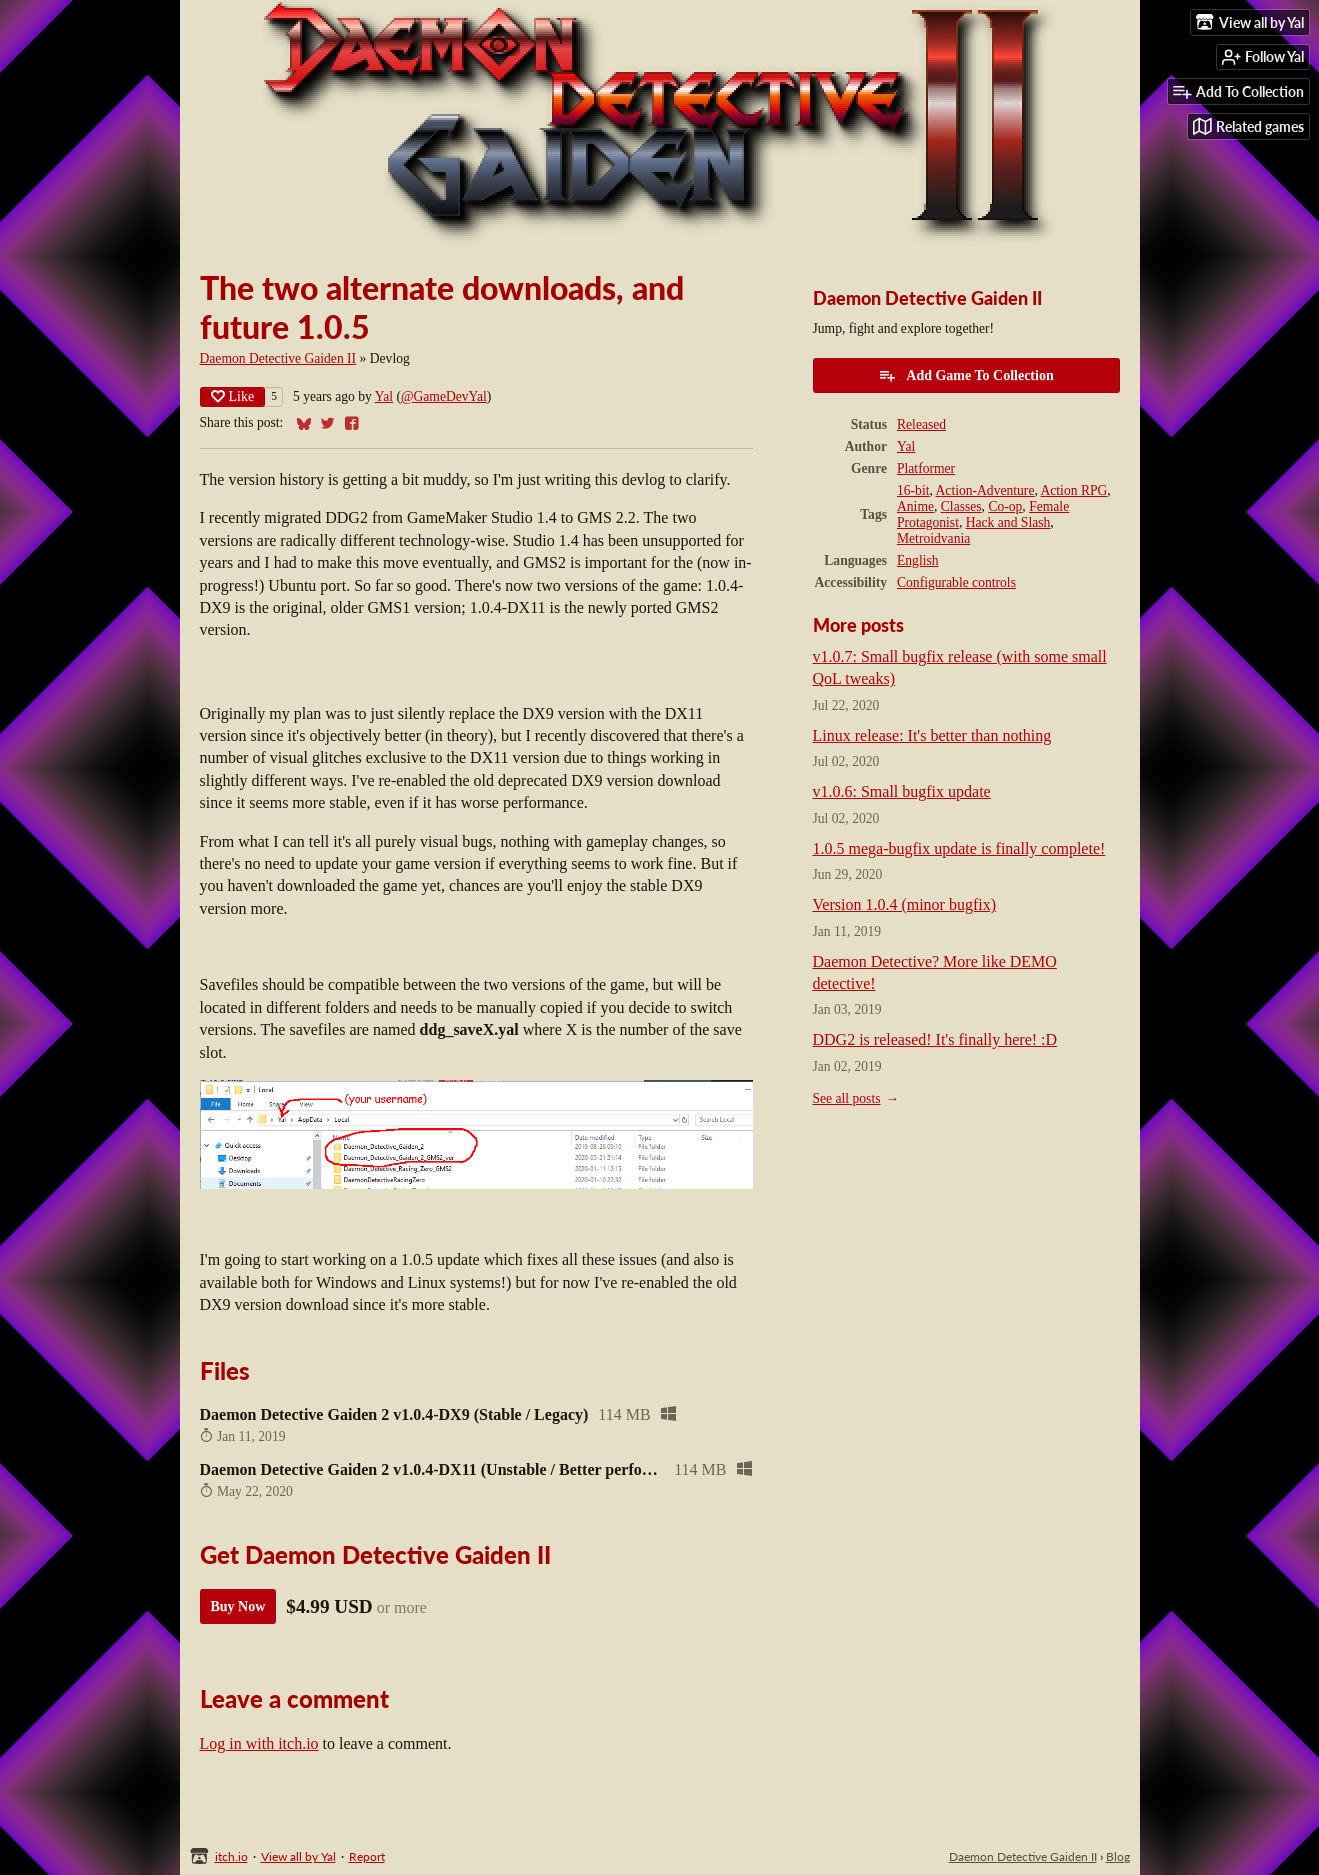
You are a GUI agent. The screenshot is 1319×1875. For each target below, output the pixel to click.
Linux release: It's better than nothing (932, 735)
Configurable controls (956, 582)
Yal (384, 396)
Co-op (1005, 506)
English (918, 560)
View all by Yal (298, 1856)
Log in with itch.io (259, 1743)
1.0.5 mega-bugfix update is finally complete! (959, 848)
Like (233, 396)
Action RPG (1073, 490)
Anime (915, 506)
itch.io (231, 1856)
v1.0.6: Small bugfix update (902, 791)
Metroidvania (933, 538)
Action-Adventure (985, 490)
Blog (1118, 1856)
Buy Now (238, 1606)
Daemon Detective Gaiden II (278, 358)
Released (921, 424)
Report (367, 1856)
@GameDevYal (444, 396)
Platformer (926, 468)
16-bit (913, 490)
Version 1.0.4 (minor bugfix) (905, 904)
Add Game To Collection (965, 375)
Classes (961, 506)
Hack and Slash (1008, 522)
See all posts (847, 1098)
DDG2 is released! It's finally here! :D (935, 1039)
